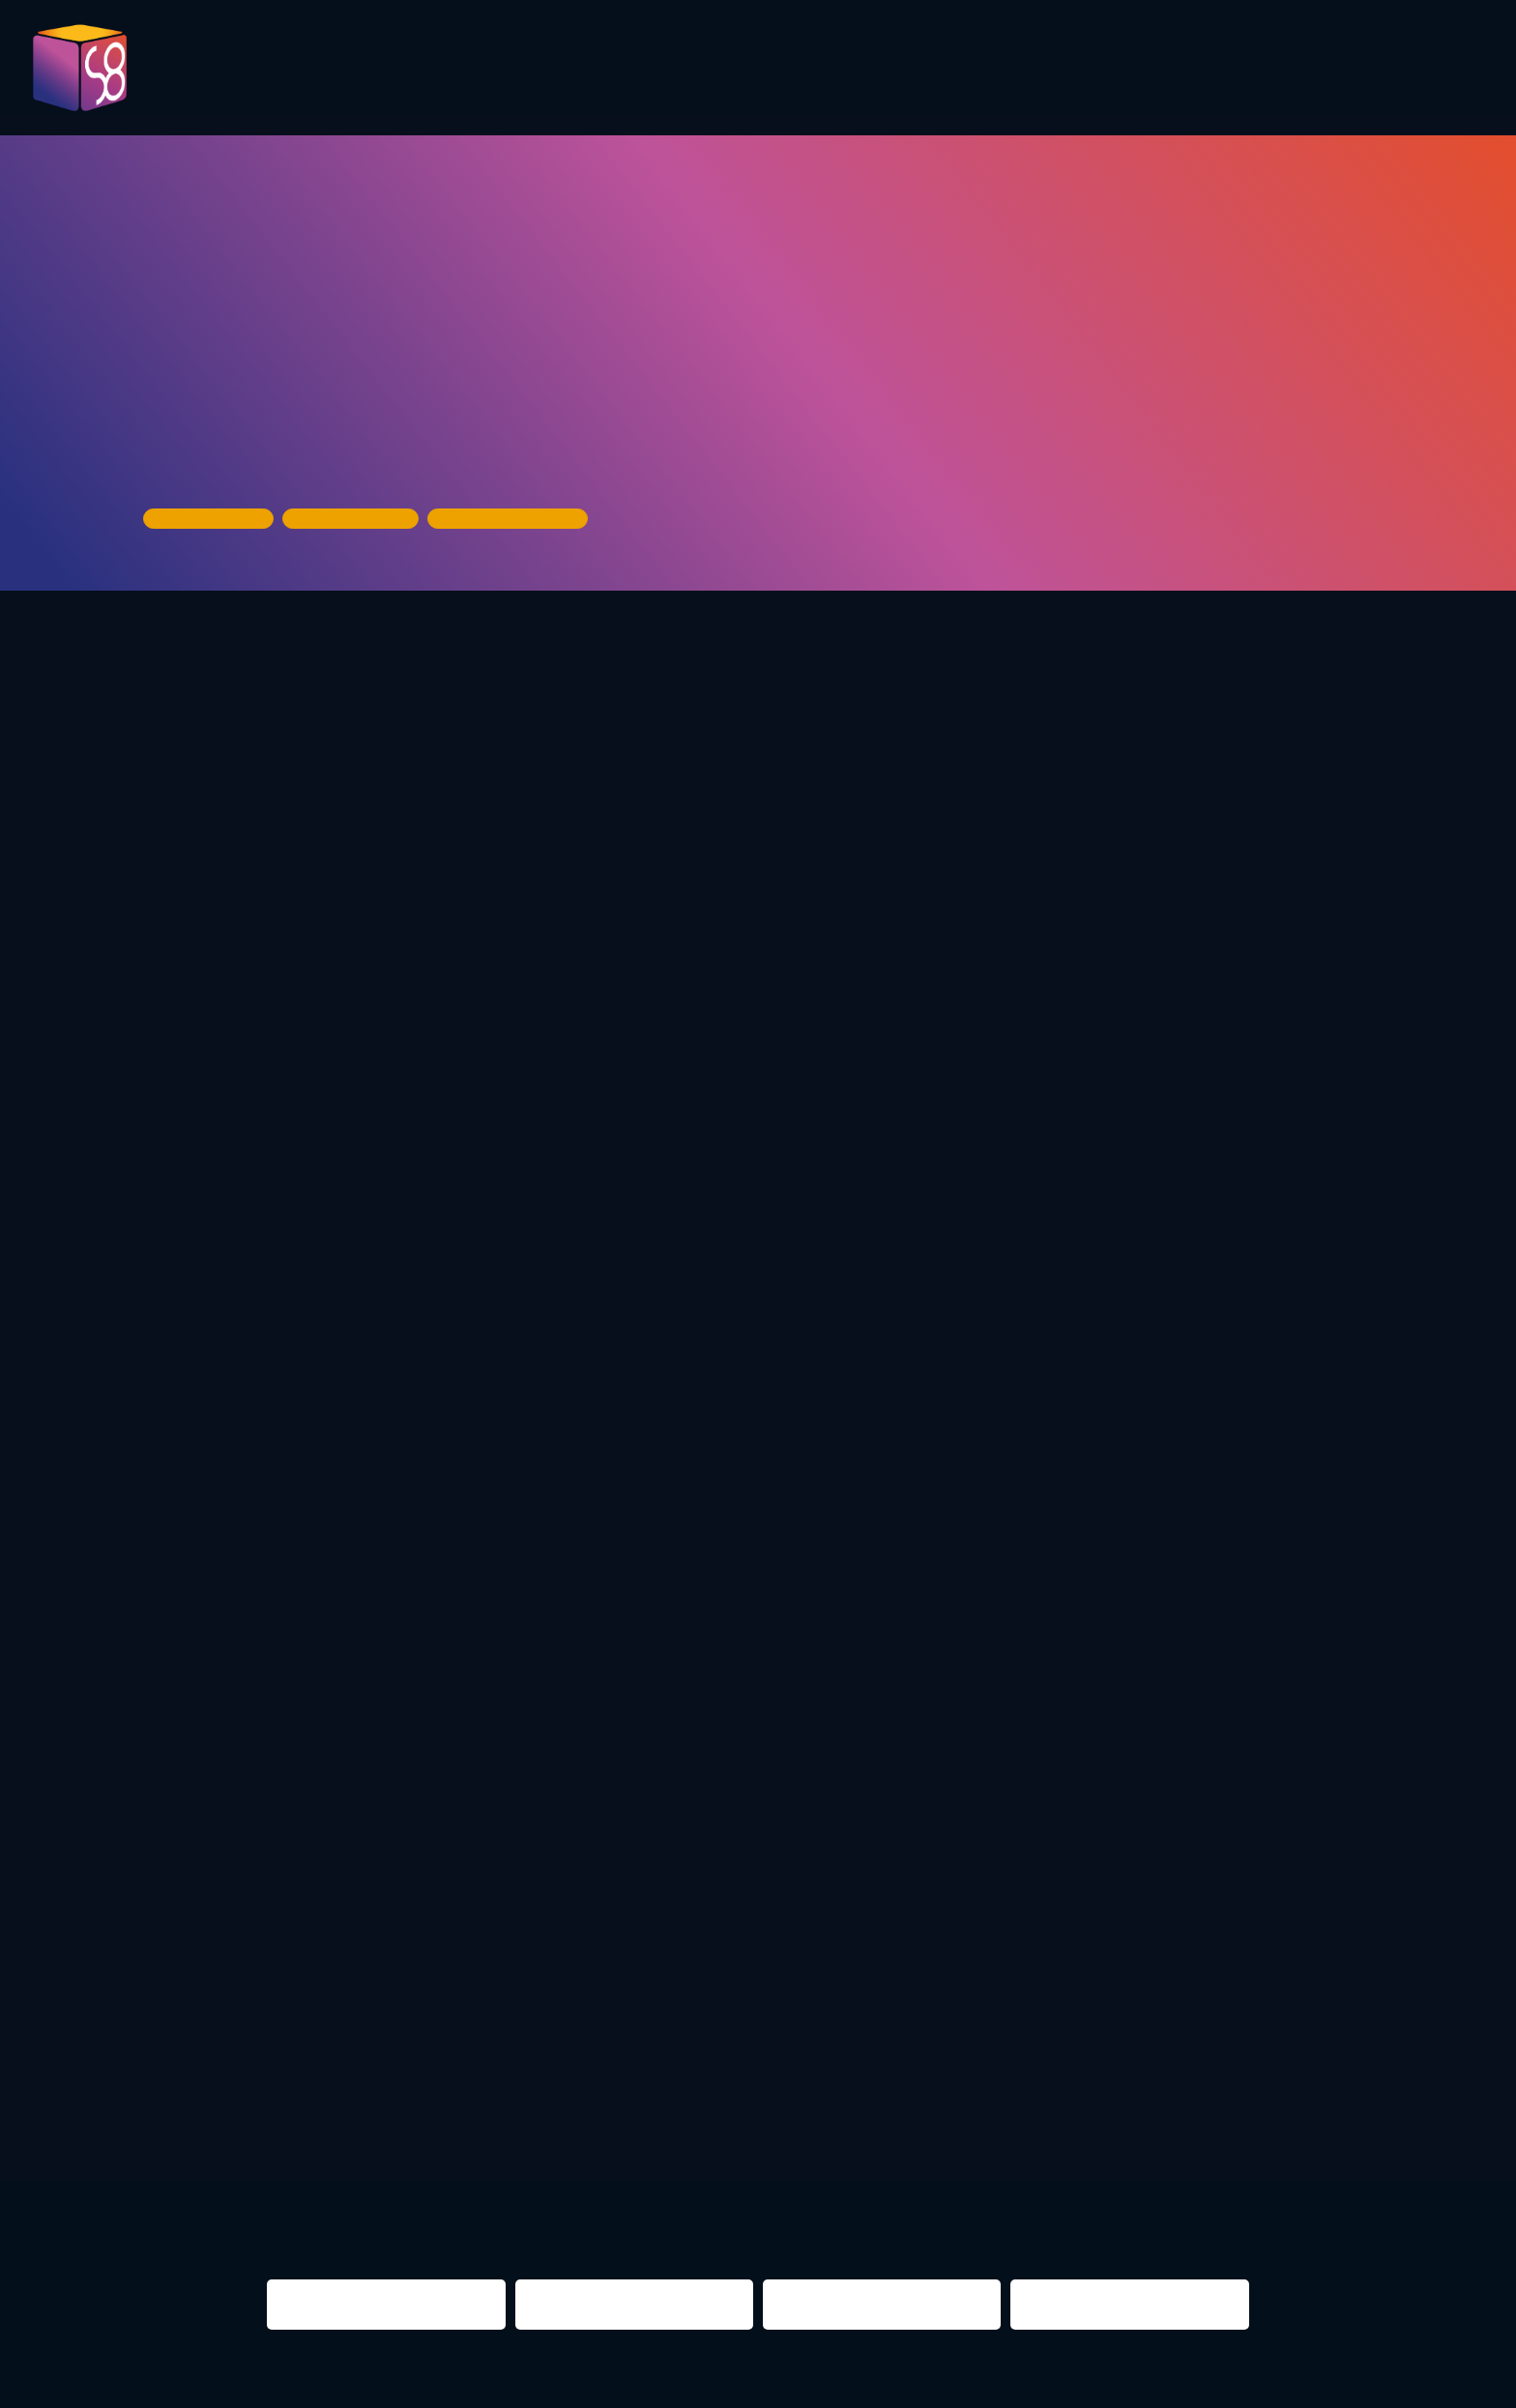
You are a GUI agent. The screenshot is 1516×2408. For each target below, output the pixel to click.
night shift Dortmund (380, 2120)
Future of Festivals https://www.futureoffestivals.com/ (589, 1055)
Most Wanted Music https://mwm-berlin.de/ (958, 1027)
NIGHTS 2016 (1316, 2120)
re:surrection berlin (626, 2120)
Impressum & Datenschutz (447, 2382)
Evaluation (792, 69)
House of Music (219, 450)
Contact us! (1296, 76)
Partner (1098, 69)
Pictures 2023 (498, 76)
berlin (1043, 2120)
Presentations (952, 69)
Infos (1196, 69)
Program (660, 69)
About (1427, 69)
